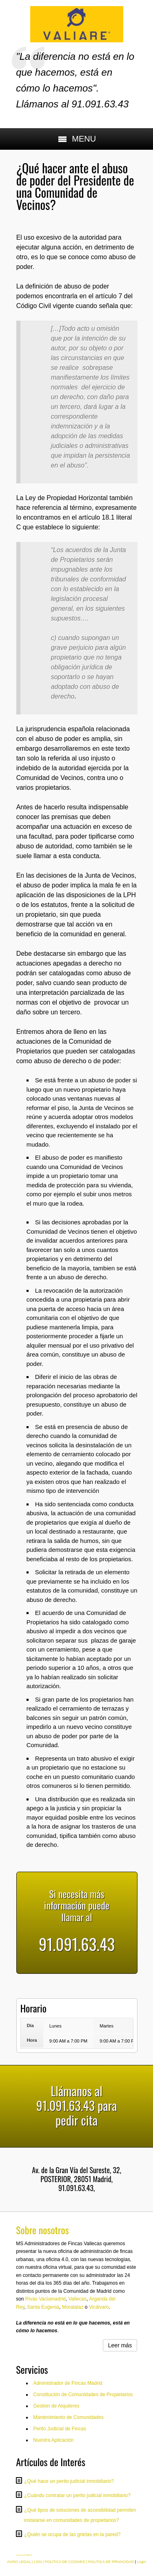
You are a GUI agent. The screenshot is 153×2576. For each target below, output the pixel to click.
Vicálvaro (99, 2307)
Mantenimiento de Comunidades (68, 2417)
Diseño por (19, 2555)
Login (141, 2562)
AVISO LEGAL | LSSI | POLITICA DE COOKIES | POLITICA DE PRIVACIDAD (70, 2562)
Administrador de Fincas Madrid (67, 2383)
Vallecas (77, 2299)
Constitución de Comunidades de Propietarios (83, 2394)
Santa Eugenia (43, 2307)
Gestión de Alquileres (56, 2406)
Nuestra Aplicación (53, 2440)
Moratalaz (73, 2307)
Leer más (120, 2345)
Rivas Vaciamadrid (45, 2299)
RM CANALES (27, 2555)
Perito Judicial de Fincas (59, 2429)
